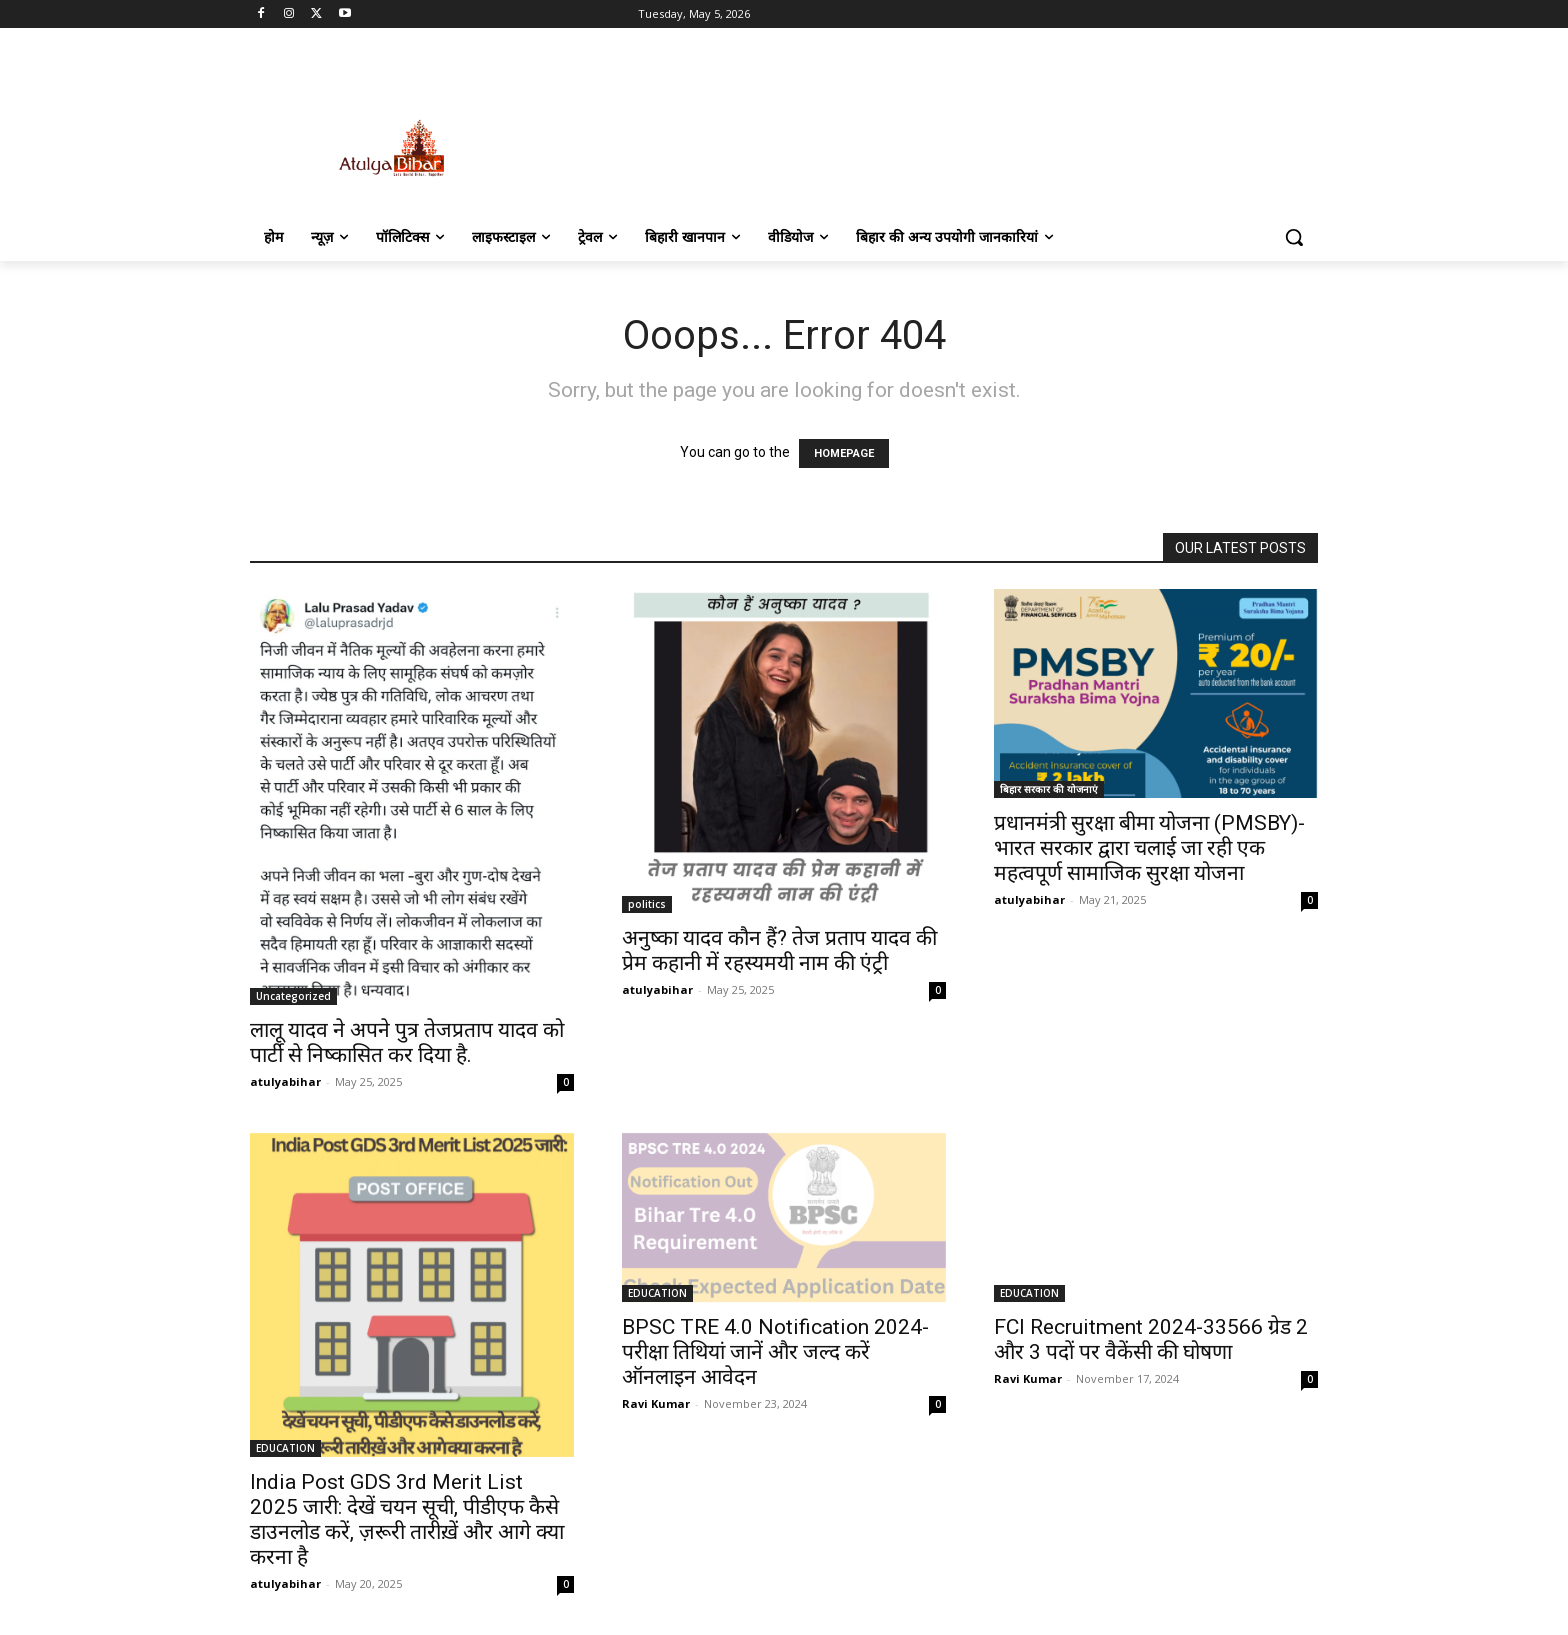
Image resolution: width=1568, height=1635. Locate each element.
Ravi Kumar (656, 1403)
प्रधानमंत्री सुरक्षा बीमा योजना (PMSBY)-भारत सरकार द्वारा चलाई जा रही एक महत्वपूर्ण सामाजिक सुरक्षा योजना (1149, 848)
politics (647, 904)
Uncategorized (293, 996)
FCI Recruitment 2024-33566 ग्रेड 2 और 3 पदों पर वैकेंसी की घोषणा (1151, 1339)
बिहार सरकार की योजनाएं (1049, 789)
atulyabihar (285, 1081)
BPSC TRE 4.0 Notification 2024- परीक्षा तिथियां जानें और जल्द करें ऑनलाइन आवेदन (775, 1352)
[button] (1294, 237)
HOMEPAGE (844, 453)
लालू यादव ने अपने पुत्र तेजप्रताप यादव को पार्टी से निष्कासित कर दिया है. (407, 1042)
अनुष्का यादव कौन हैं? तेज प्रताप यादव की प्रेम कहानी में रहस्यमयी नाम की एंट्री (779, 950)
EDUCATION (285, 1448)
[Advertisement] (934, 127)
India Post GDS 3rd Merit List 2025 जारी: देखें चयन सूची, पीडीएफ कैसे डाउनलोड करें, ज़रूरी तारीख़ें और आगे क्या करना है (407, 1519)
